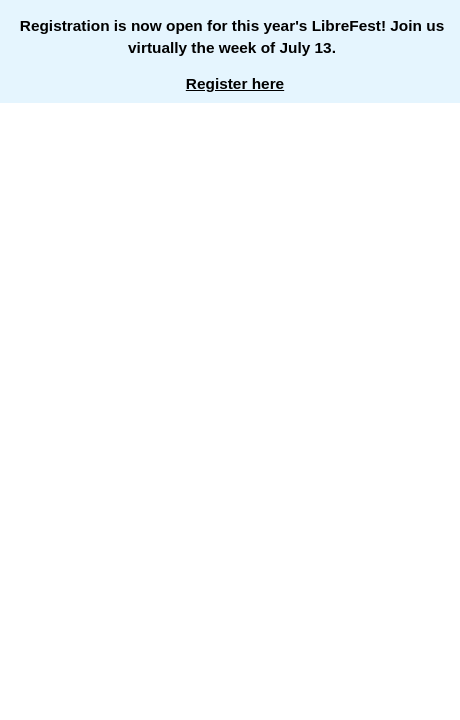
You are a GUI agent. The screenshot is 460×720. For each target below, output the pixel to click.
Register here (235, 83)
